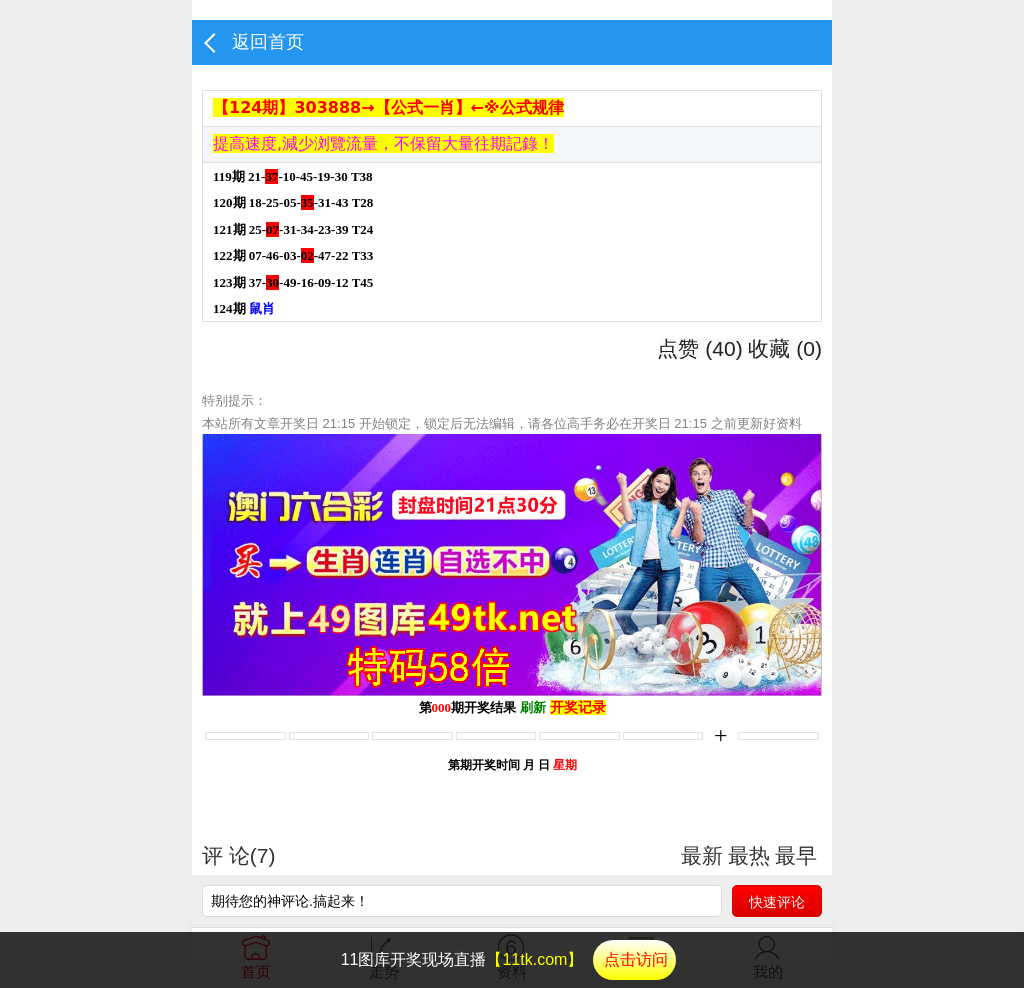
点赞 (699, 348)
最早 (796, 856)
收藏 (785, 348)
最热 (749, 856)
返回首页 (268, 42)
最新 (702, 856)
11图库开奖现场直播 (509, 959)
